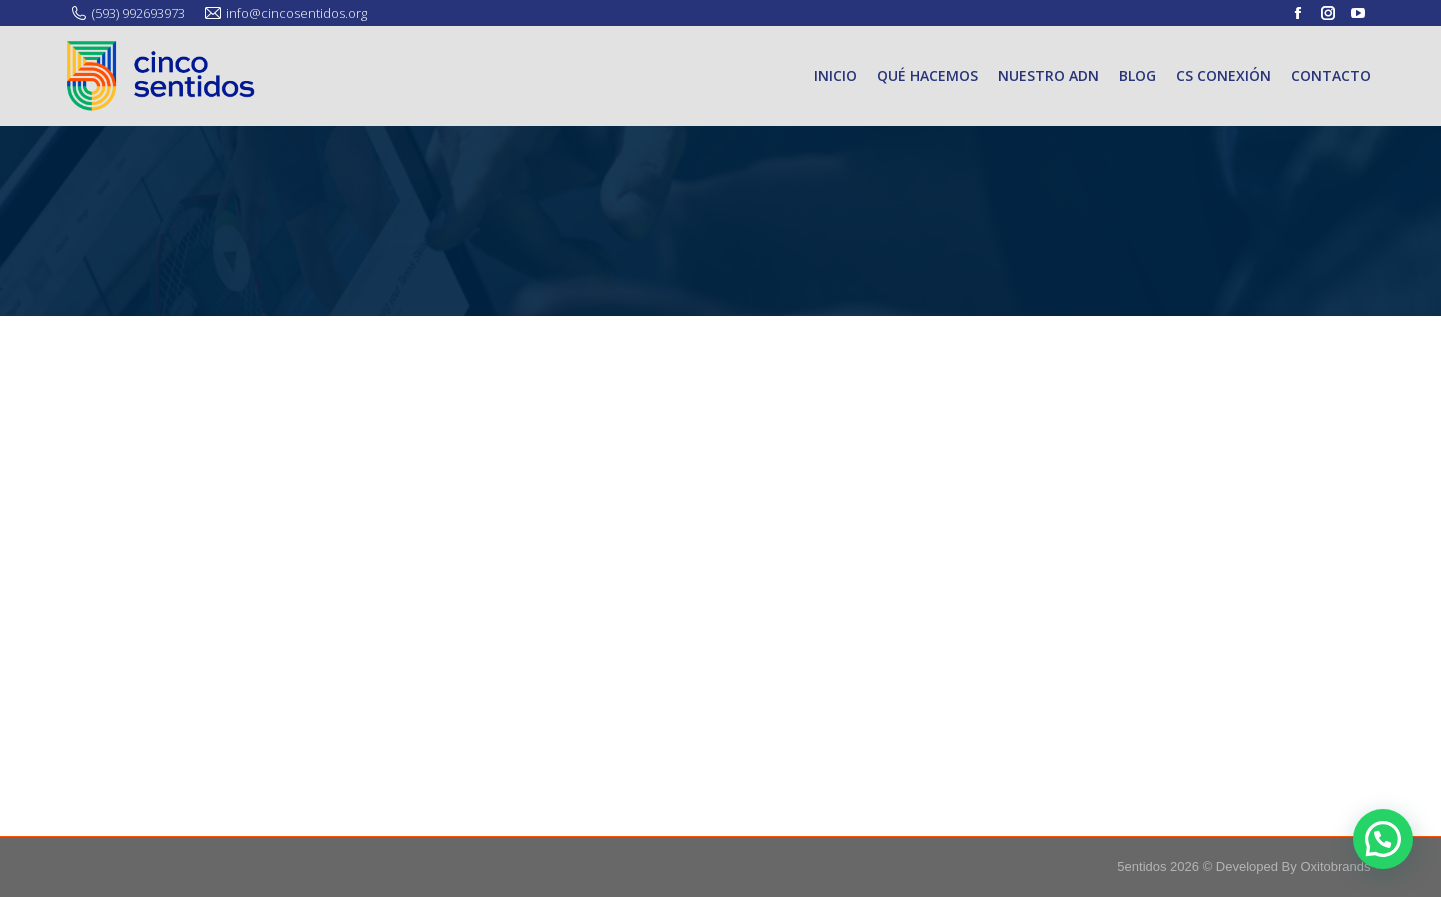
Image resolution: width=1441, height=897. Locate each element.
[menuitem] (835, 76)
